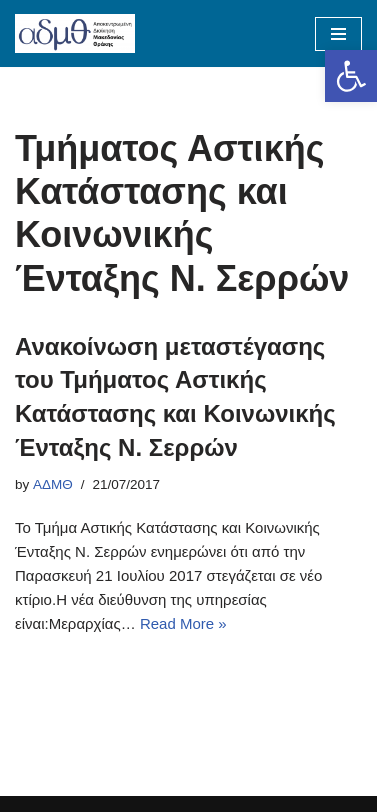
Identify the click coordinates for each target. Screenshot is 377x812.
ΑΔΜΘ (53, 484)
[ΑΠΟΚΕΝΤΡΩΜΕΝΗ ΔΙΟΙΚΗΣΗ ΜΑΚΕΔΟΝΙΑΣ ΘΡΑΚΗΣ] (75, 33)
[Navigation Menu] (338, 34)
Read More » (183, 623)
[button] (351, 76)
